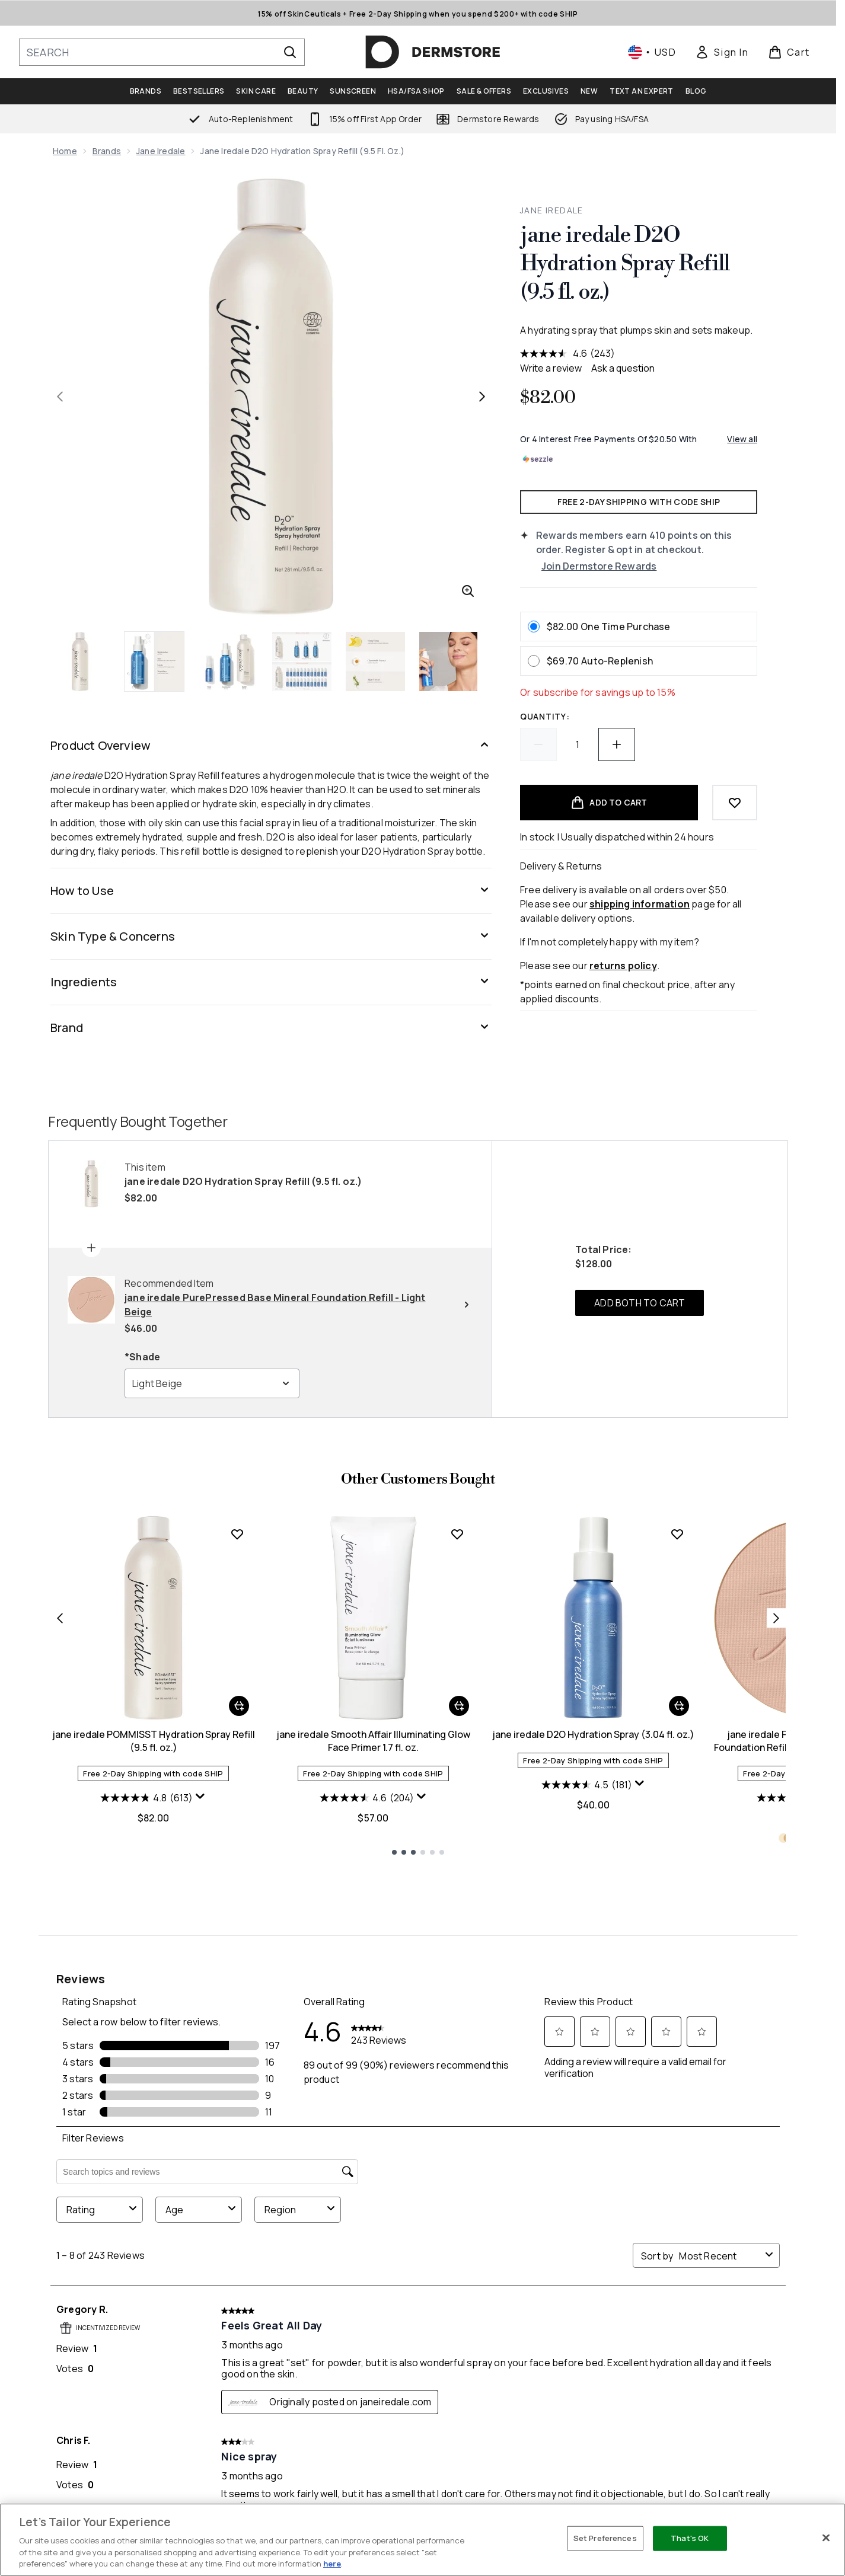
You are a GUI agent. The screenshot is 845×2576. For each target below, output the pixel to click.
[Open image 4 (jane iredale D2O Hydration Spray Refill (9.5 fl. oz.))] (301, 661)
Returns (269, 2489)
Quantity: (544, 716)
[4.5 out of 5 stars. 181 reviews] (586, 2023)
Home (65, 150)
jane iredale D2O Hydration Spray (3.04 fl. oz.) (593, 1972)
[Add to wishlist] (734, 802)
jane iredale (160, 150)
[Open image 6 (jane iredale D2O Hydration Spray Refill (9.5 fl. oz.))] (449, 661)
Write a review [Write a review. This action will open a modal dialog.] (551, 368)
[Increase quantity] (616, 744)
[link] (721, 52)
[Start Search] (290, 52)
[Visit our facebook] (583, 2347)
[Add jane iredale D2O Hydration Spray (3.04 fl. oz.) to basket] (679, 1944)
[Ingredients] (271, 982)
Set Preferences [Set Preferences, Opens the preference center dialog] (605, 2538)
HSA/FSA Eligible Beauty (569, 2489)
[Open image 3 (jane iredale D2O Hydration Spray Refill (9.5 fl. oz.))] (228, 661)
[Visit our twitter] (612, 2347)
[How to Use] (271, 890)
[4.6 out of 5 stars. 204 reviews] (367, 2036)
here (332, 2563)
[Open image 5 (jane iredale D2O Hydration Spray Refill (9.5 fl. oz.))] (375, 661)
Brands (107, 150)
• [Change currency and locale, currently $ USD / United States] (652, 52)
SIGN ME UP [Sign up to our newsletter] (369, 2347)
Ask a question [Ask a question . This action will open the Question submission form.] (623, 368)
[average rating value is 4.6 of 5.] (555, 353)
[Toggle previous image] (59, 396)
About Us (538, 2461)
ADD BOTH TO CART (639, 1541)
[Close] (826, 2538)
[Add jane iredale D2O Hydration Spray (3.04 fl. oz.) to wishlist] (677, 1772)
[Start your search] (162, 52)
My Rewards (410, 2489)
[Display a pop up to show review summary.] (200, 2035)
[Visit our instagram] (640, 2347)
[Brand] (271, 1027)
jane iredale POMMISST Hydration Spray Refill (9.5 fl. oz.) (153, 1979)
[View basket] (789, 52)
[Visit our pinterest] (726, 2347)
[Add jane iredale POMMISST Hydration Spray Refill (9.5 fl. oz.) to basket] (239, 1944)
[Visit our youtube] (669, 2347)
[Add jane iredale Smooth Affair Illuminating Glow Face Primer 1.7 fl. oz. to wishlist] (457, 1772)
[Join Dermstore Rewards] (649, 566)
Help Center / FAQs (291, 2461)
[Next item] (776, 1856)
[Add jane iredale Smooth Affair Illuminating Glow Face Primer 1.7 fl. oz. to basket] (459, 1944)
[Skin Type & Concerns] (271, 936)
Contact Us (277, 2475)
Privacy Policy (683, 2461)
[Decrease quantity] (538, 744)
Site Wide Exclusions (698, 2475)
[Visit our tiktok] (697, 2347)
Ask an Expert (548, 2475)
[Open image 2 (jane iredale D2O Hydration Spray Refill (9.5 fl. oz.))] (154, 661)
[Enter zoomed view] (468, 591)
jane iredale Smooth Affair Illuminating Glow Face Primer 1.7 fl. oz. (373, 1979)
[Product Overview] (271, 745)
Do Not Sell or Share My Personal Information (126, 2499)
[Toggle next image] (482, 396)
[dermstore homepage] (433, 52)
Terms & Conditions (696, 2489)
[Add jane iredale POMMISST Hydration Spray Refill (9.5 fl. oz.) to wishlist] (237, 1772)
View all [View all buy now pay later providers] (742, 439)
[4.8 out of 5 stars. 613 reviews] (146, 2036)
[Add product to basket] (609, 802)
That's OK (690, 2538)
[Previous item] (59, 1856)
